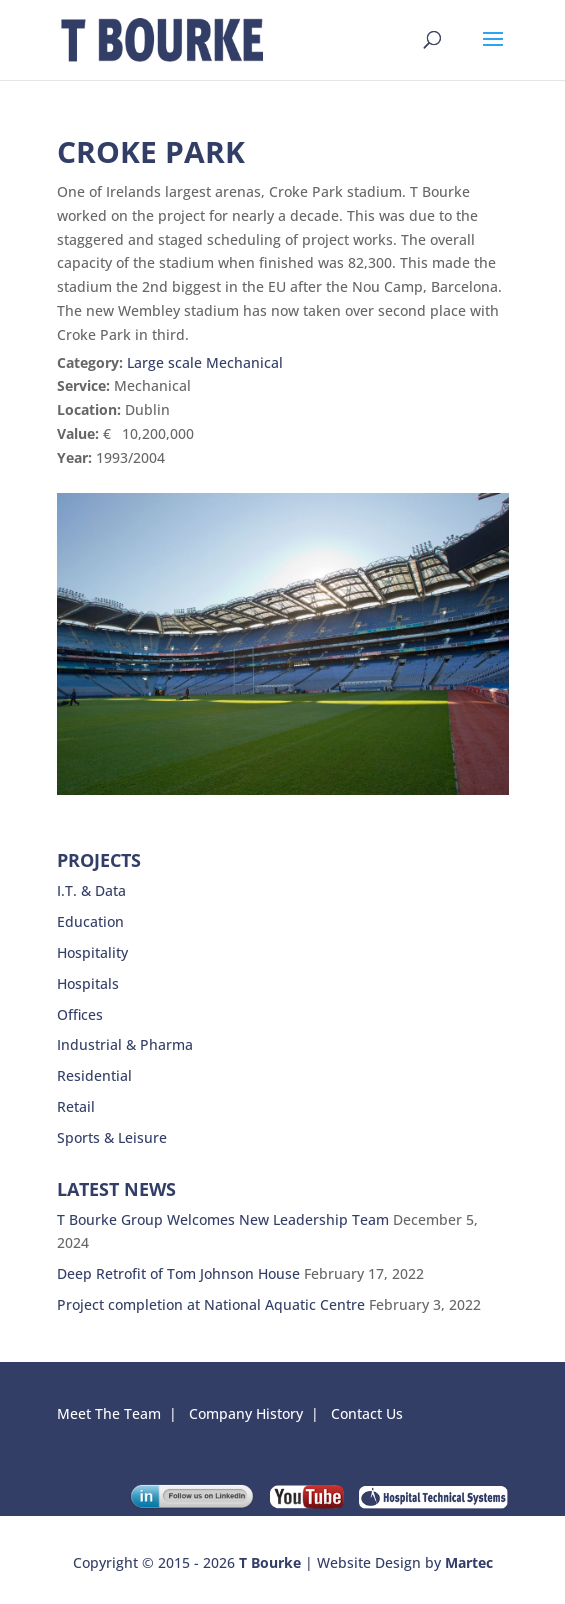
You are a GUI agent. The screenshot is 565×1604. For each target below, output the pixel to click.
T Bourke (270, 1562)
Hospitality (92, 952)
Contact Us (369, 1413)
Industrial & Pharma (125, 1044)
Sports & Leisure (112, 1137)
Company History (246, 1413)
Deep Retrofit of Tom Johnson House (178, 1273)
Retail (76, 1106)
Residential (94, 1075)
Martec (469, 1562)
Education (90, 921)
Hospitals (88, 983)
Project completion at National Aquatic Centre (211, 1304)
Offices (80, 1014)
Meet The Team (109, 1413)
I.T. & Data (91, 890)
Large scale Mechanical (205, 362)
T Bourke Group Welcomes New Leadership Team (223, 1219)
